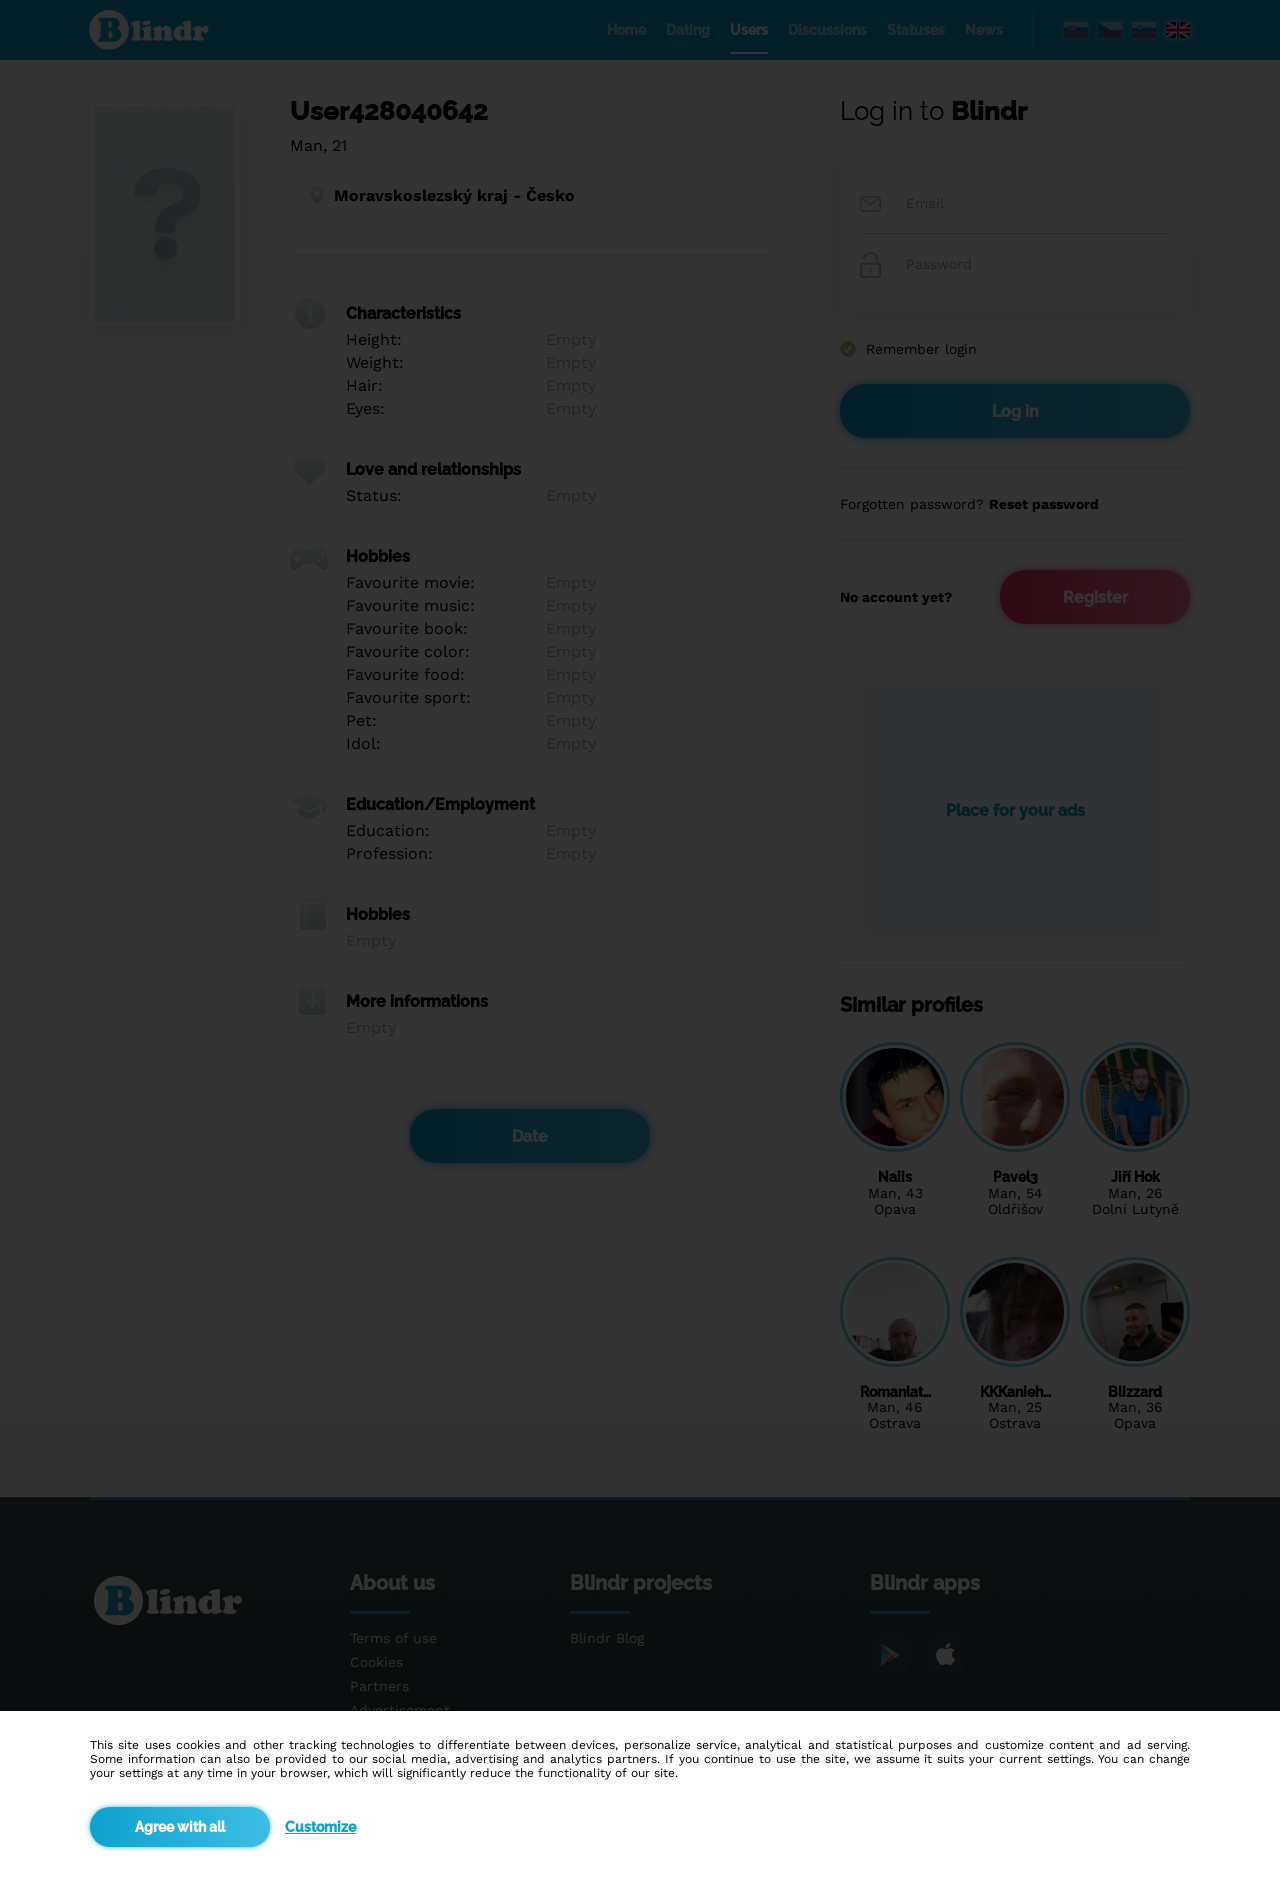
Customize (320, 1827)
